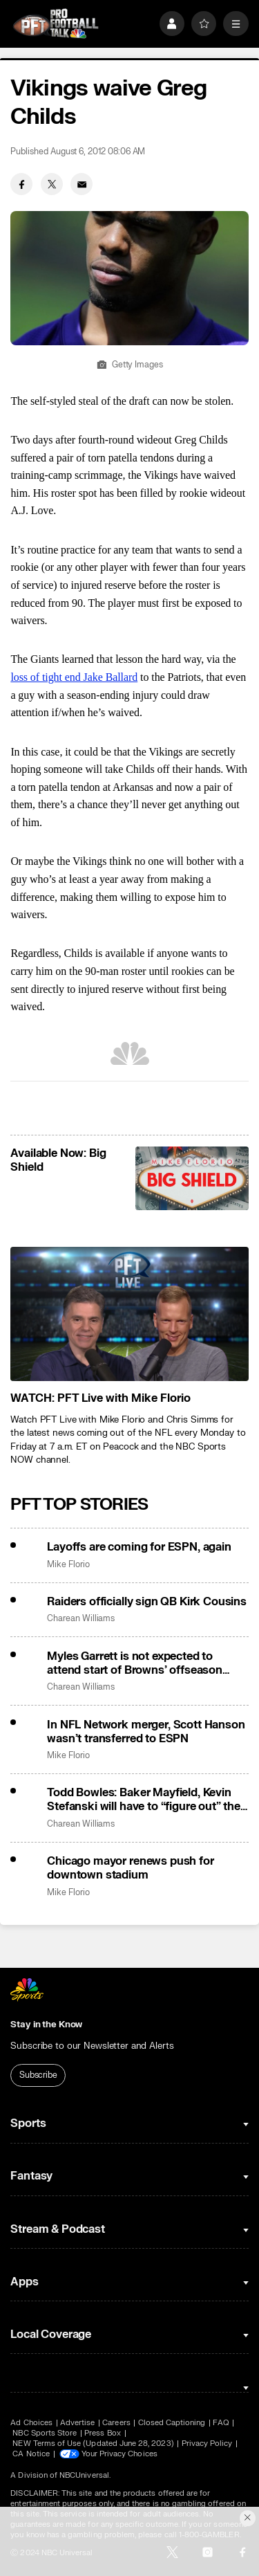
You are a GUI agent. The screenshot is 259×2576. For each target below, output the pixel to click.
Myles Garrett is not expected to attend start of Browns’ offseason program (134, 1663)
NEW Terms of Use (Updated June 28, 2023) (92, 2443)
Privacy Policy (207, 2443)
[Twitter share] (52, 184)
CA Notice (31, 2454)
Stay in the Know (46, 2024)
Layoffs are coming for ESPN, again (139, 1547)
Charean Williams (81, 1619)
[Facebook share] (21, 184)
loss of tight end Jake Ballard (73, 677)
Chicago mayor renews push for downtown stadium (130, 1868)
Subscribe (38, 2075)
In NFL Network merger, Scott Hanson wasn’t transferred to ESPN (145, 1732)
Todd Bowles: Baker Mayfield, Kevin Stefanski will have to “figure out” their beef (147, 1800)
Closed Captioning (172, 2423)
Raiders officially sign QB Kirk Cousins (147, 1602)
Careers (116, 2423)
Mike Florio (68, 1565)
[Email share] (81, 184)
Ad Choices (31, 2423)
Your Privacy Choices (119, 2454)
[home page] (55, 24)
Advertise (77, 2423)
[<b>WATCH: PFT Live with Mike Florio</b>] (129, 1314)
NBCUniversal (84, 2475)
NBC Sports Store (44, 2433)
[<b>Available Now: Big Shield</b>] (191, 1178)
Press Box (102, 2433)
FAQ (221, 2423)
